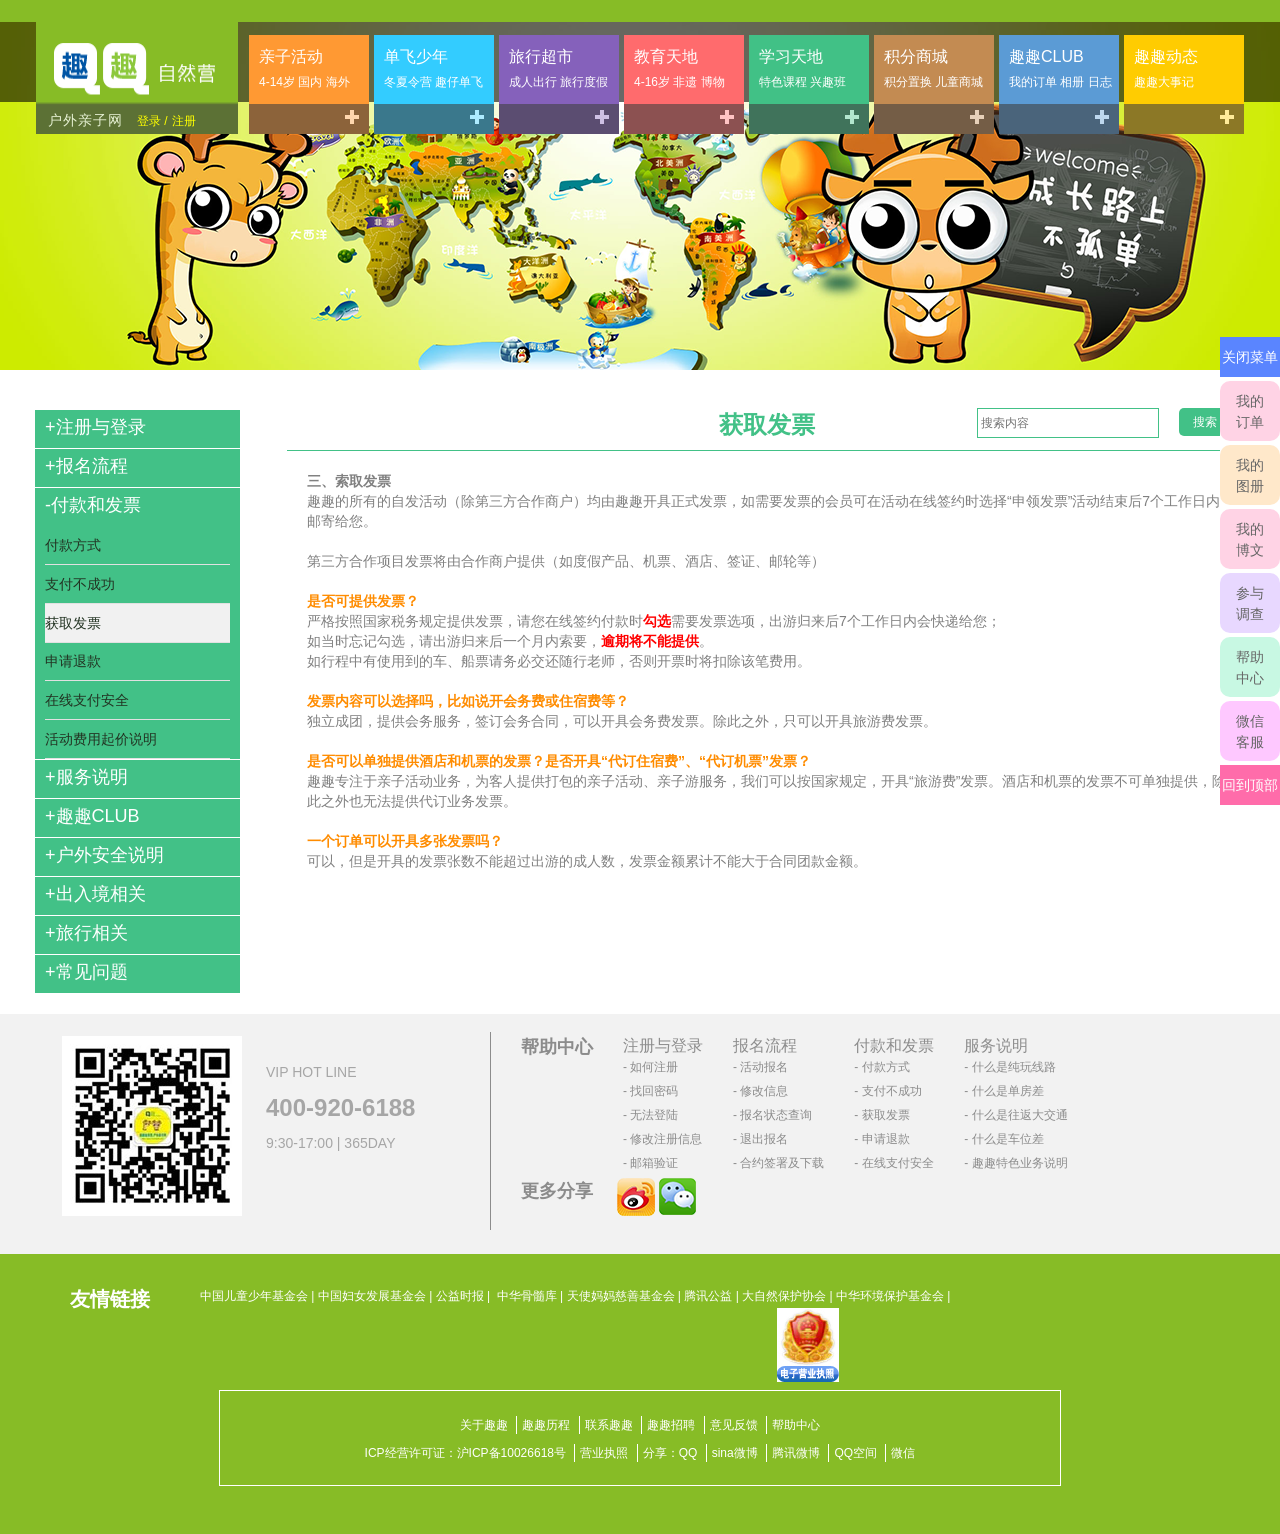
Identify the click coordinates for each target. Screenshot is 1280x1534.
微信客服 (1250, 731)
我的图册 (1250, 475)
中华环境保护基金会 (890, 1296)
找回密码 (654, 1091)
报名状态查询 (776, 1115)
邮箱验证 (654, 1163)
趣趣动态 (1166, 68)
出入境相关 (95, 894)
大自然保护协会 (784, 1296)
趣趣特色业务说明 (1020, 1163)
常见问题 (86, 972)
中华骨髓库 (527, 1296)
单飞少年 (433, 68)
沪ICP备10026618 (505, 1453)
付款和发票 (93, 505)
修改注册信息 (666, 1139)
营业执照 (604, 1453)
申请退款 (73, 661)
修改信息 (764, 1091)
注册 (184, 121)
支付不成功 (80, 584)
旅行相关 (86, 933)
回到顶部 (1250, 785)
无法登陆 (654, 1115)
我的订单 (1250, 411)
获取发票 (73, 623)
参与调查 (1250, 603)
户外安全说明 (104, 855)
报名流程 (86, 466)
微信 (903, 1453)
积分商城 (933, 68)
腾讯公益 (708, 1296)
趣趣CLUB (1060, 68)
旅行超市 (558, 68)
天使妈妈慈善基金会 (621, 1296)
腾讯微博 (796, 1453)
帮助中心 (1250, 667)
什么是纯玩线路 (1014, 1067)
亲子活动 (304, 68)
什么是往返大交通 (1020, 1115)
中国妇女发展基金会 (372, 1296)
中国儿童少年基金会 (254, 1296)
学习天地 (802, 68)
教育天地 (679, 68)
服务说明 (86, 777)
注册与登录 (95, 427)
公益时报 (460, 1296)
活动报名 (764, 1067)
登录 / (152, 121)
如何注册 (654, 1067)
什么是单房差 (1008, 1091)
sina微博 (735, 1453)
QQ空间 (855, 1453)
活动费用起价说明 (101, 739)
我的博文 (1250, 539)
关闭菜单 (1250, 357)
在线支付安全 (87, 700)
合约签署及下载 (782, 1163)
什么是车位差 (1008, 1139)
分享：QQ (670, 1453)
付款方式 (73, 545)
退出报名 (764, 1139)
